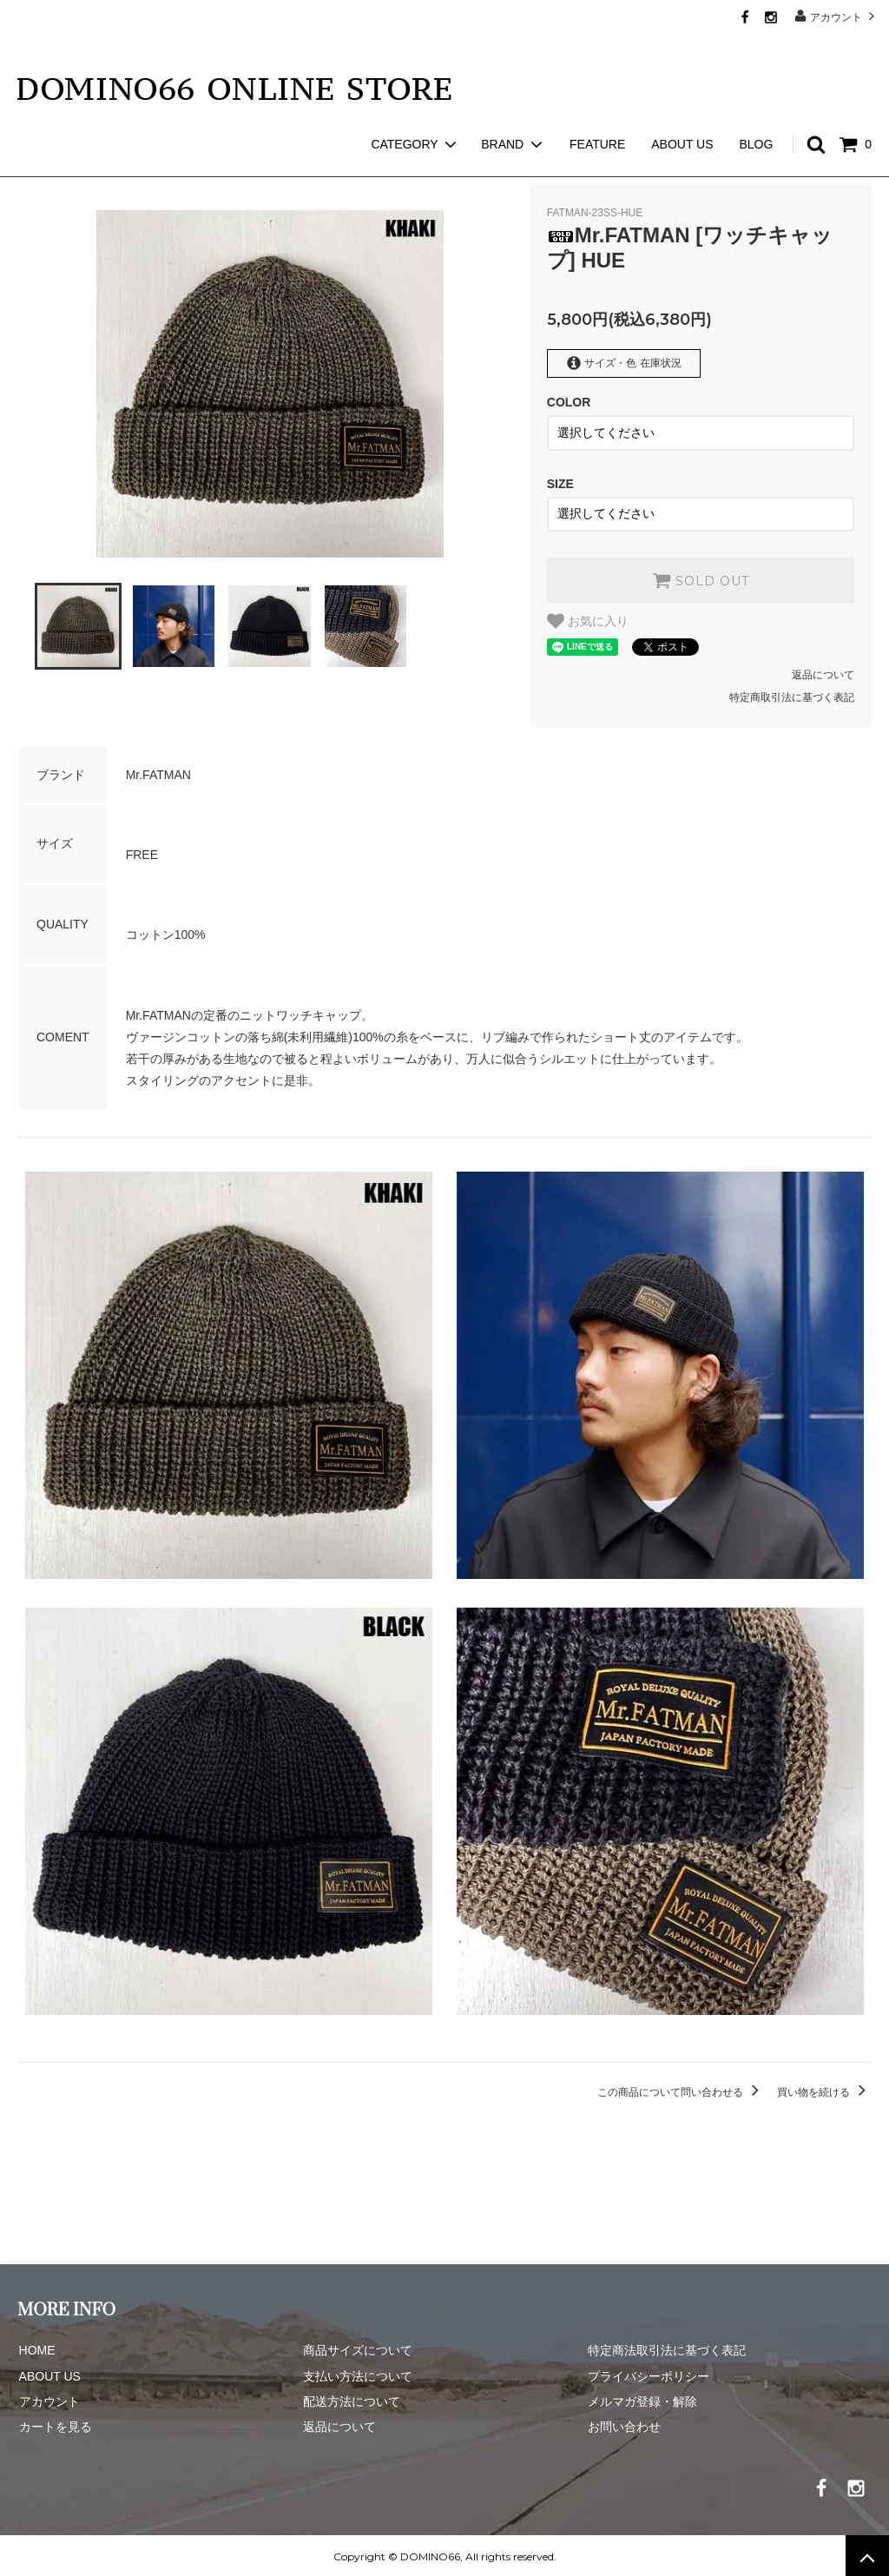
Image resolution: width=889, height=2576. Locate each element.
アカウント (836, 16)
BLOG (756, 113)
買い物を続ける (824, 2090)
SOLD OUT (700, 577)
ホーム (33, 165)
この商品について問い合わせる (681, 2090)
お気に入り (588, 618)
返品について (823, 672)
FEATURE (597, 113)
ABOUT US (682, 113)
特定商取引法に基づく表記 (791, 695)
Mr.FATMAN (103, 165)
